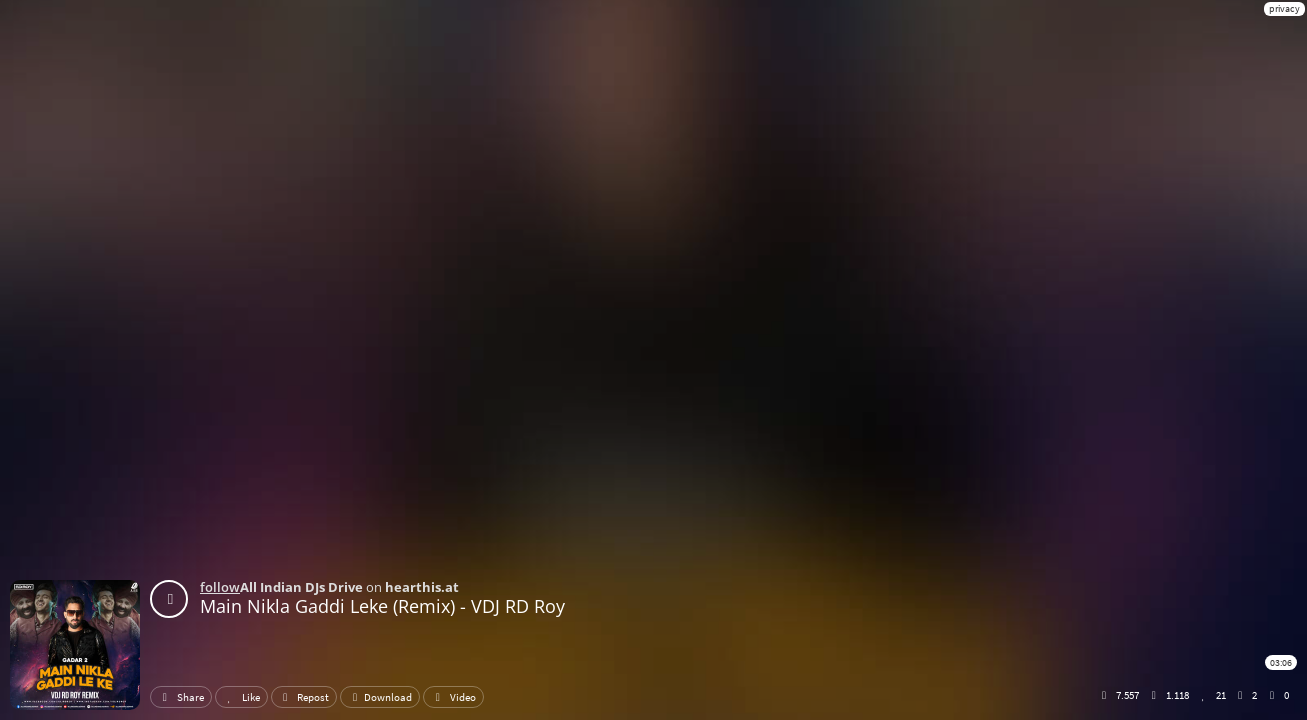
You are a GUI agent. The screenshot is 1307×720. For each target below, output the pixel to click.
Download (380, 697)
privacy (1284, 8)
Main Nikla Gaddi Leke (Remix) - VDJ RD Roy (382, 606)
